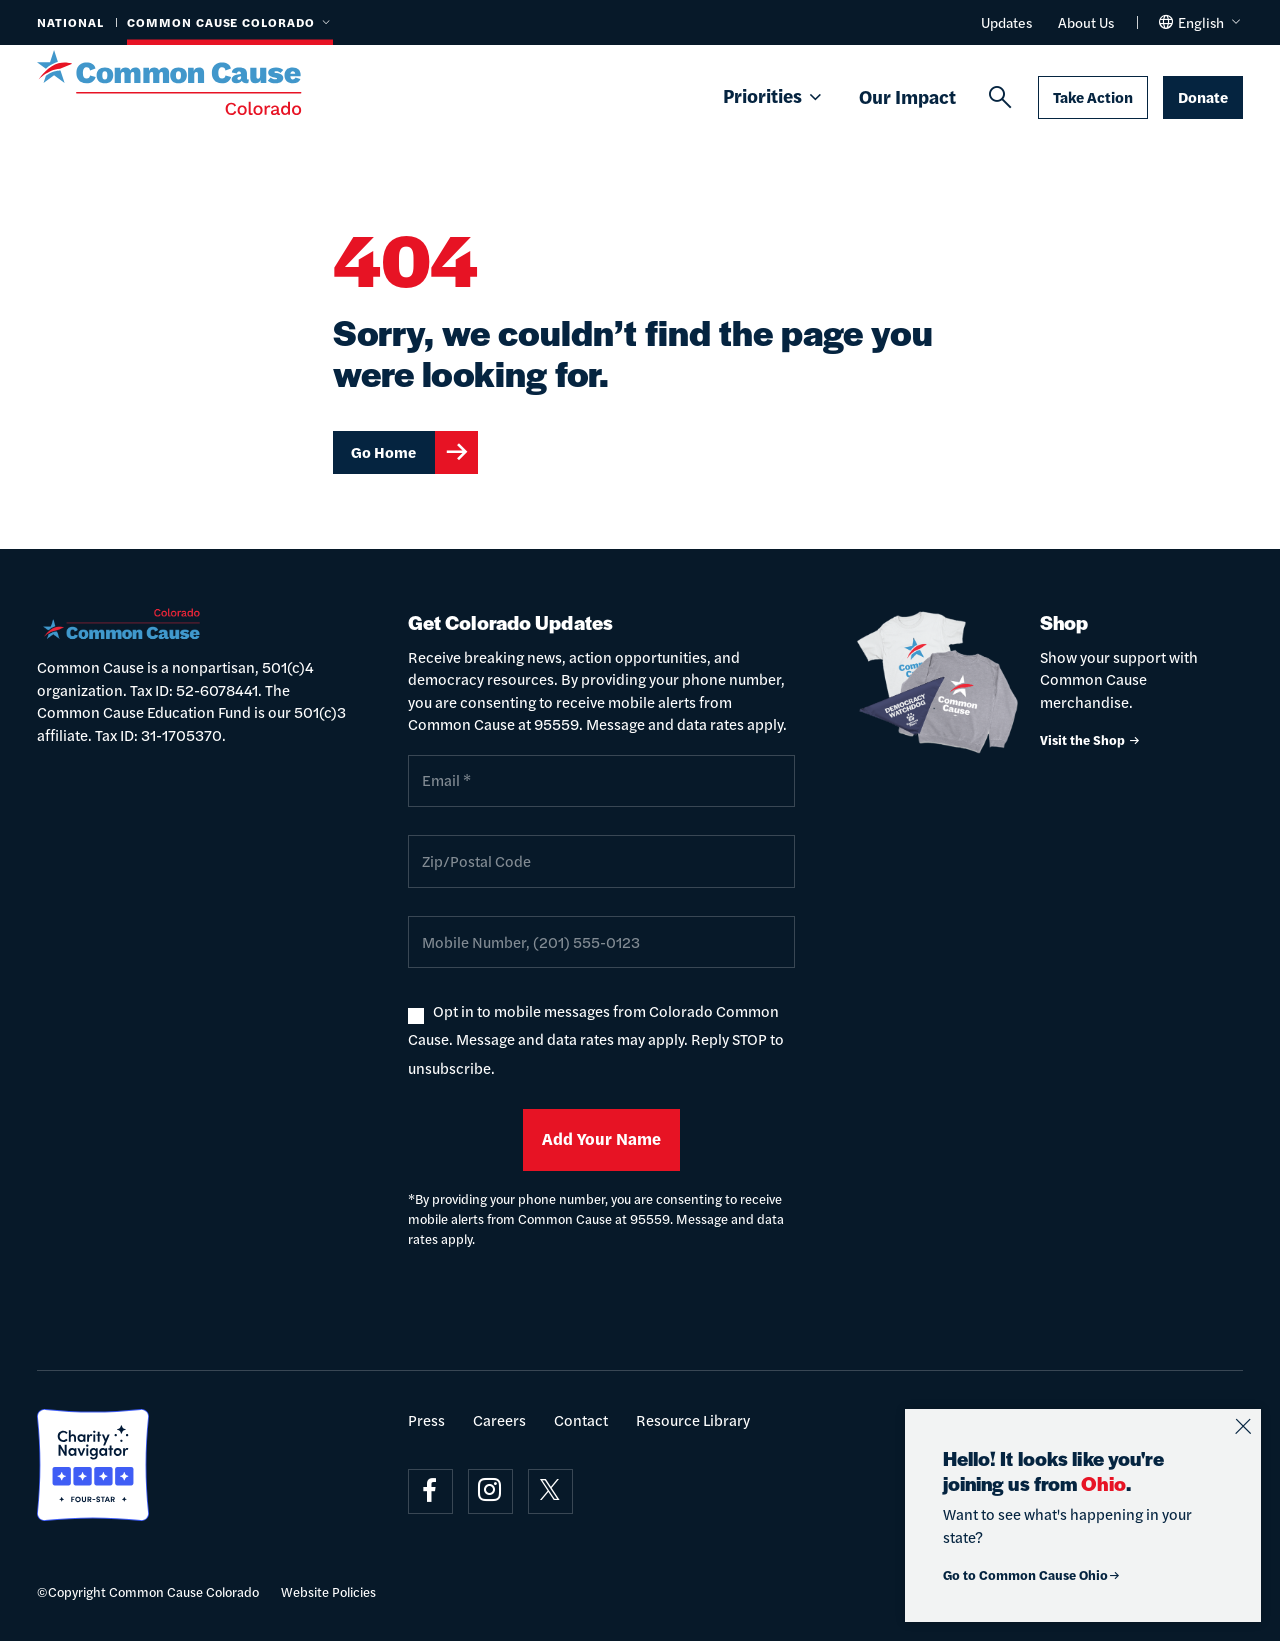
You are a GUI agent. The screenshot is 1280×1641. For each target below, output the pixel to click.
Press (426, 1419)
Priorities (774, 97)
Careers (499, 1419)
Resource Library (693, 1419)
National (70, 22)
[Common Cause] (193, 83)
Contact (581, 1419)
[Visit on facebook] (430, 1491)
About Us (1086, 22)
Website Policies (328, 1591)
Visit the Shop (1090, 739)
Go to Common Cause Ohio (1032, 1574)
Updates (1006, 22)
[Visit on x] (550, 1491)
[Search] (1000, 98)
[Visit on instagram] (490, 1491)
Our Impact (907, 96)
